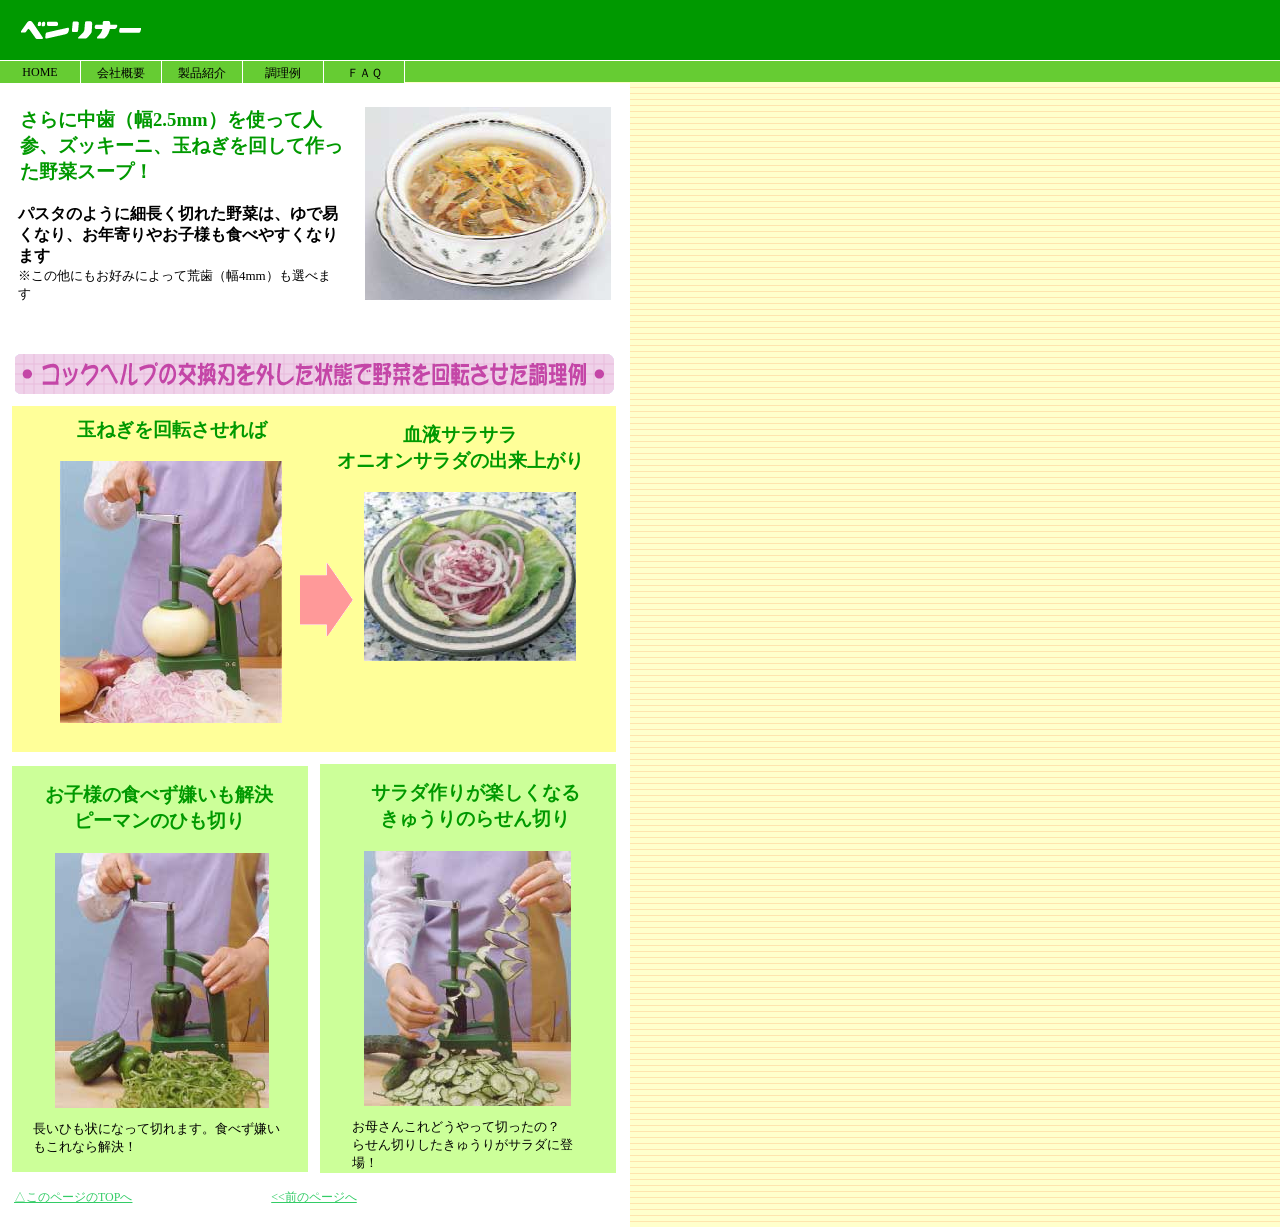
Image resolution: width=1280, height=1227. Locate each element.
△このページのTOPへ (73, 1197)
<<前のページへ (314, 1197)
